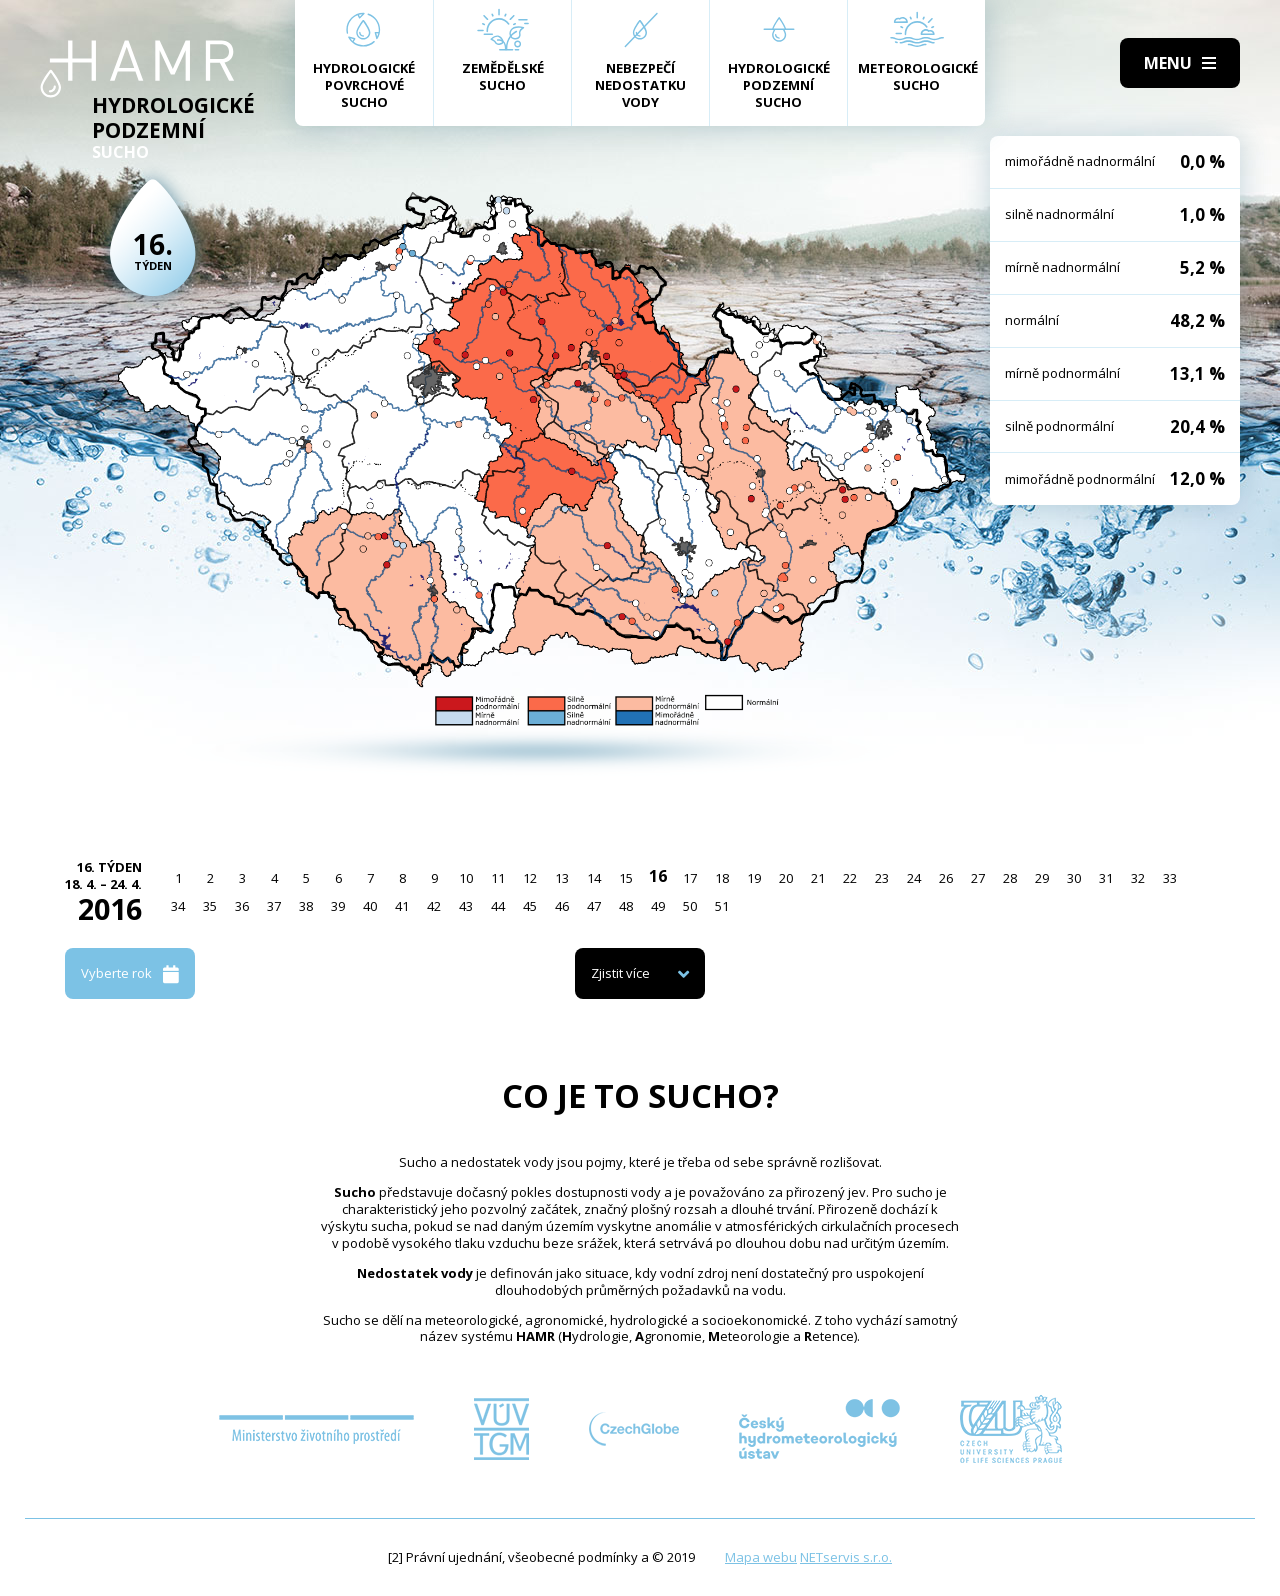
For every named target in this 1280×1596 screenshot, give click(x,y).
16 (658, 876)
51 (722, 906)
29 (1042, 878)
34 (178, 906)
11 (498, 878)
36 (242, 906)
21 (818, 878)
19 (754, 878)
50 (690, 906)
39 (338, 906)
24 (914, 878)
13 (562, 878)
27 (978, 878)
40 (370, 906)
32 (1138, 878)
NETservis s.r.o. (846, 1557)
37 (274, 906)
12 (530, 878)
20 (786, 878)
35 (210, 906)
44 (498, 906)
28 (1010, 878)
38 (306, 906)
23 (882, 878)
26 (946, 878)
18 (722, 878)
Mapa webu (761, 1557)
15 (626, 878)
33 (1170, 878)
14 (594, 878)
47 (594, 906)
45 (530, 906)
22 (850, 878)
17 (690, 878)
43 (466, 906)
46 (562, 906)
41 (402, 906)
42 (434, 906)
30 (1074, 878)
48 (626, 906)
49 (658, 906)
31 (1106, 878)
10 (466, 878)
